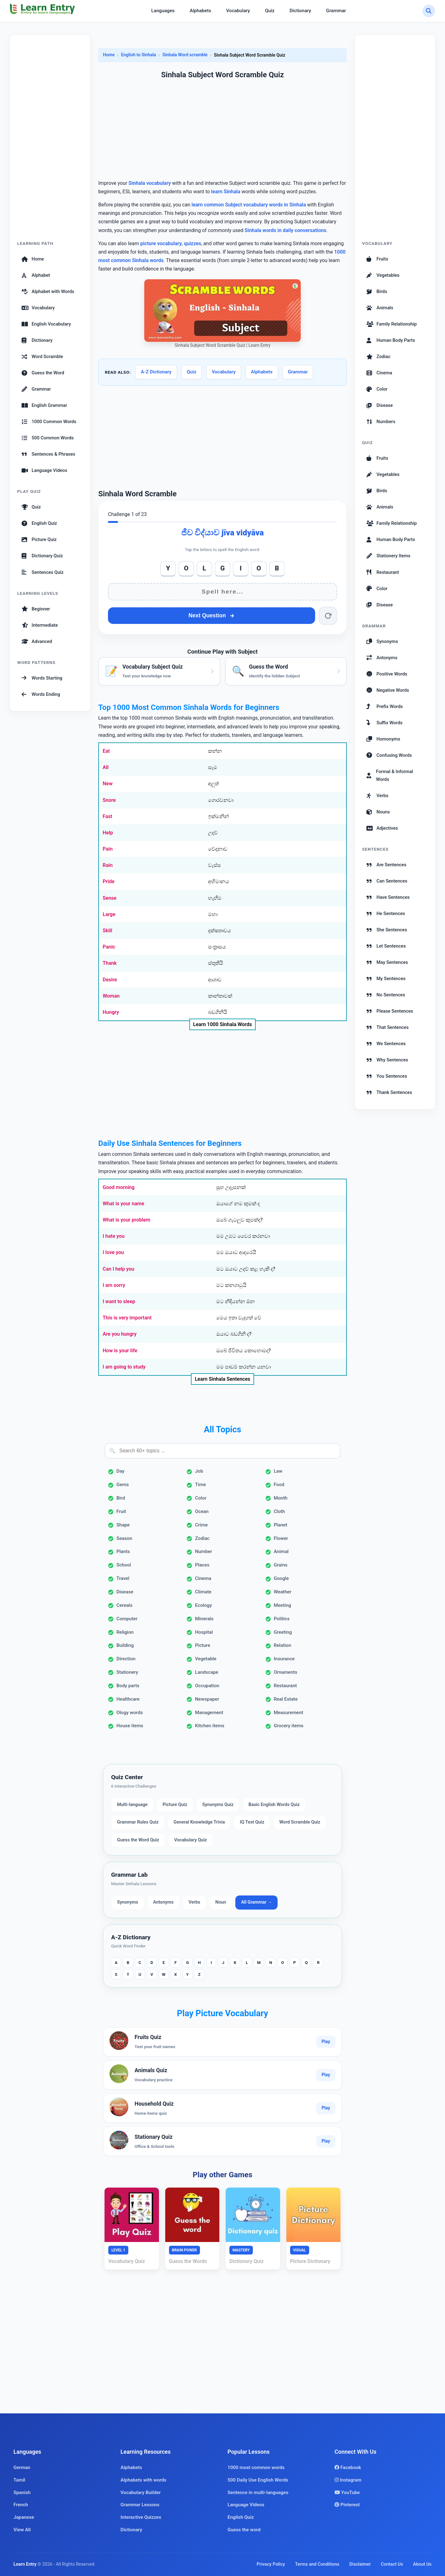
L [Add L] (204, 568)
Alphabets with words (143, 2480)
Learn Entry (25, 2564)
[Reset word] (328, 616)
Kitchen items (209, 1725)
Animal (281, 1551)
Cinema (203, 1578)
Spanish (22, 2492)
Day (120, 1471)
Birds (376, 291)
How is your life (120, 1351)
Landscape (206, 1672)
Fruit (121, 1511)
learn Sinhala (225, 192)
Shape (123, 1525)
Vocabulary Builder (140, 2492)
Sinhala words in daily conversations (285, 230)
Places (202, 1565)
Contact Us (392, 2564)
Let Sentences (386, 946)
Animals (379, 308)
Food (279, 1484)
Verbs (194, 1902)
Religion (125, 1632)
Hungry (111, 1012)
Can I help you (118, 1269)
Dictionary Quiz (42, 556)
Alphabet (36, 275)
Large (109, 914)
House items (129, 1725)
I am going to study (124, 1367)
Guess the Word (43, 373)
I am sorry (114, 1285)
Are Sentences (386, 865)
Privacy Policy (271, 2564)
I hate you (114, 1236)
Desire (110, 980)
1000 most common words (256, 2467)
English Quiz (39, 523)
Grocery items (289, 1725)
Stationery (127, 1672)
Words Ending (41, 694)
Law (278, 1471)
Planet (280, 1525)
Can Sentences (386, 881)
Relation (282, 1645)
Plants (123, 1551)
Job (199, 1471)
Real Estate (286, 1699)
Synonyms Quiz (217, 1804)
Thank (110, 963)
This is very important (127, 1318)
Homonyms (383, 739)
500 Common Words (48, 438)
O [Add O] (186, 568)
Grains (281, 1565)
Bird (120, 1498)
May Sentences (387, 962)
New (108, 784)
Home (33, 259)
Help (108, 833)
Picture (202, 1645)
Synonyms (127, 1902)
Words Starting (42, 678)
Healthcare (128, 1699)
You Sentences (386, 1076)
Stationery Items (388, 556)
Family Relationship (391, 324)
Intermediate (40, 625)
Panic (109, 947)
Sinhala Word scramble (184, 54)
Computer (126, 1619)
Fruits (377, 259)
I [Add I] (241, 568)
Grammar (336, 10)
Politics (282, 1619)
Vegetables (383, 275)
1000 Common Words (49, 421)
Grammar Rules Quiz (138, 1822)
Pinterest (347, 2505)
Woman (111, 996)
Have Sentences (388, 897)
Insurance (284, 1659)
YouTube (347, 2492)
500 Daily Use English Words (258, 2480)
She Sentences (386, 930)
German (21, 2467)
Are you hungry (119, 1334)
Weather (282, 1592)
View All (22, 2530)
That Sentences (387, 1027)
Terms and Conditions (317, 2564)
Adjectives (382, 828)
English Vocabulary (46, 324)
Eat (106, 751)
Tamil (19, 2480)
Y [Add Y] (168, 568)
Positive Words (386, 674)
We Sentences (386, 1043)
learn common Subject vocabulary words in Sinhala (249, 205)
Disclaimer (360, 2564)
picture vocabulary (161, 243)
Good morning (119, 1187)
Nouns (378, 812)
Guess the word (244, 2530)
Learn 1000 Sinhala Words (222, 1024)
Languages (163, 10)
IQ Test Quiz (252, 1822)
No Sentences (385, 995)
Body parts (127, 1685)
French (20, 2505)
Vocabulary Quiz (190, 1840)
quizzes (192, 243)
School (123, 1565)
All (106, 767)
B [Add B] (277, 568)
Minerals (204, 1619)
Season (124, 1538)
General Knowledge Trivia (199, 1822)
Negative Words (387, 690)
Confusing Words (389, 755)
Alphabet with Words (48, 291)
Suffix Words (384, 723)
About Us (422, 2564)
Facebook (348, 2467)
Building (125, 1645)
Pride (109, 881)
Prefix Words (384, 706)
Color (200, 1498)
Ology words (129, 1712)
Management (209, 1712)
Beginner (36, 609)
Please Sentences (389, 1011)
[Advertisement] (50, 141)
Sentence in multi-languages (258, 2492)
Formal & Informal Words (389, 775)
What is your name (123, 1204)
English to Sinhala (138, 54)
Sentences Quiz (43, 572)
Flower (281, 1538)
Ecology (203, 1605)
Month (281, 1498)
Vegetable (205, 1659)
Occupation (207, 1685)
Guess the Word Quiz (138, 1840)
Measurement (288, 1712)
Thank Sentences (389, 1092)
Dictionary (300, 10)
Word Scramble (42, 356)
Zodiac (202, 1538)
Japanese (23, 2517)
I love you (113, 1252)
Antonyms (163, 1902)
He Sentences (385, 913)
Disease (124, 1592)
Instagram (348, 2480)
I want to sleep (119, 1301)
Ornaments (285, 1672)
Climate (203, 1592)
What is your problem (126, 1220)
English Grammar (44, 405)
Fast (107, 816)
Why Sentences (387, 1060)
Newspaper (207, 1699)
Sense (109, 898)
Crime (201, 1525)
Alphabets (200, 10)
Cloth (279, 1511)
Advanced (37, 641)
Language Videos (44, 470)
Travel (122, 1578)
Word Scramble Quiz (299, 1822)
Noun (220, 1902)
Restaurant (285, 1685)
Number (203, 1551)
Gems (122, 1484)
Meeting (282, 1605)
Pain (108, 849)
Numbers (380, 421)
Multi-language (132, 1804)
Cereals (124, 1605)
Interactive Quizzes (140, 2517)
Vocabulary (238, 10)
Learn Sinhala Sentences (222, 1379)
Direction (126, 1659)
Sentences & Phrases (48, 454)
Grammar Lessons (139, 2505)
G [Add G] (222, 568)
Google (281, 1578)
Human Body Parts (390, 340)
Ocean (201, 1511)
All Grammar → (256, 1902)
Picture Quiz (39, 539)
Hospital (204, 1632)
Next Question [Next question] (211, 615)
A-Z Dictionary (156, 372)
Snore (109, 800)
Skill (107, 931)
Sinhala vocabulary (150, 183)
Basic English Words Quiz (274, 1804)
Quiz (269, 10)
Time (200, 1484)
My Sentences (386, 978)
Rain (108, 865)
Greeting (283, 1632)
